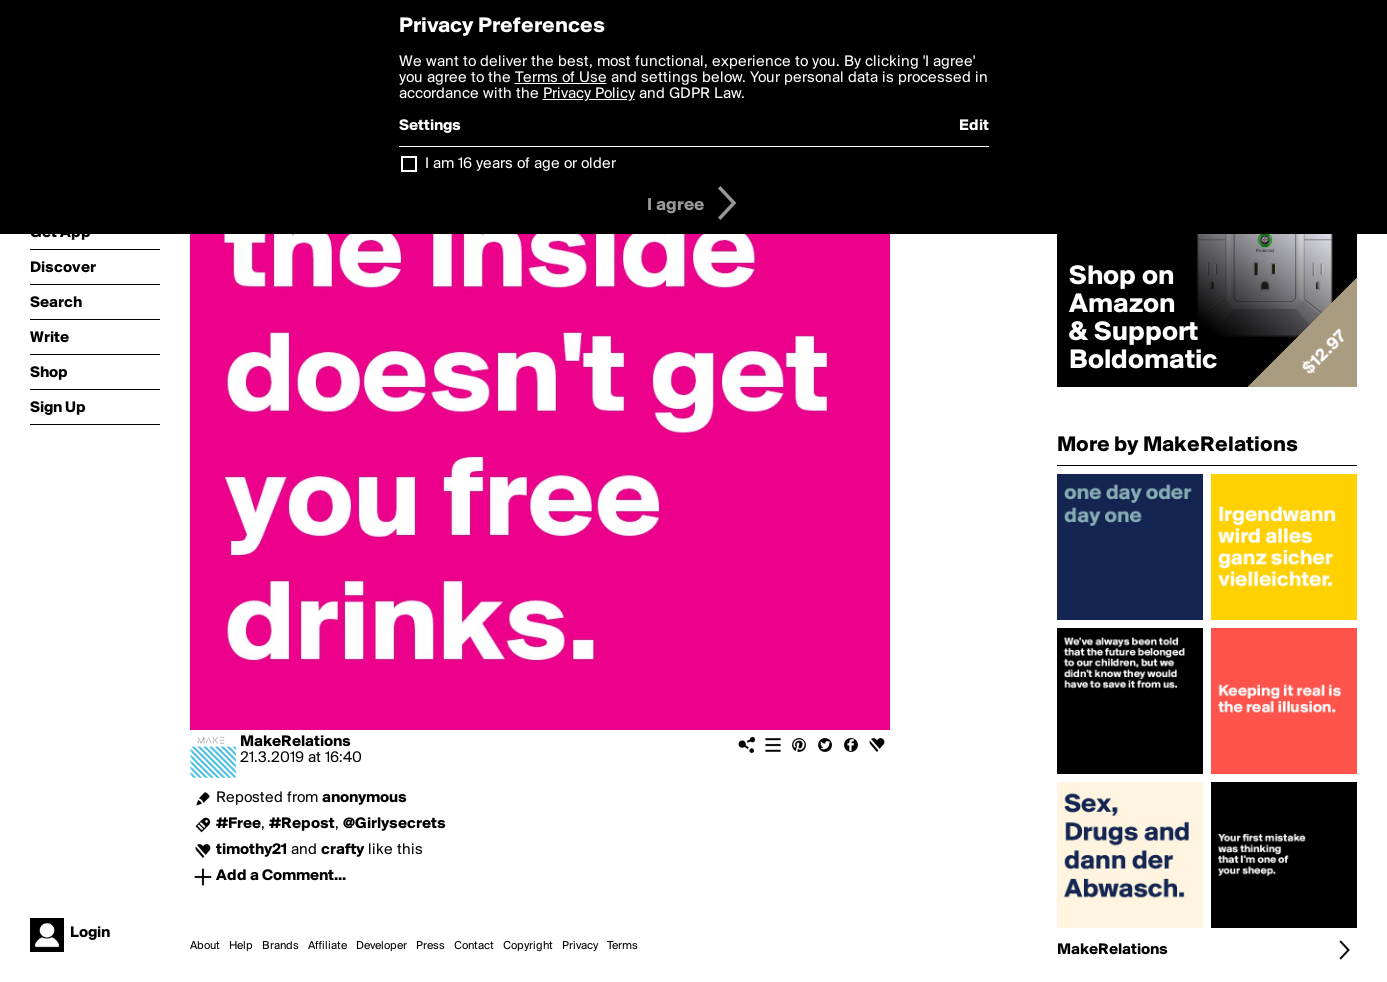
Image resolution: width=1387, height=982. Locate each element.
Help (241, 946)
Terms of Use (561, 78)
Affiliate (327, 946)
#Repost (302, 824)
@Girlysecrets (394, 824)
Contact (474, 946)
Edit (974, 126)
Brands (280, 946)
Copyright (528, 946)
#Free (238, 824)
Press (430, 946)
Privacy (580, 946)
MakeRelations (295, 742)
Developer (381, 946)
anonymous (364, 798)
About (205, 946)
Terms (622, 946)
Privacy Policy (589, 94)
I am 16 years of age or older (520, 164)
